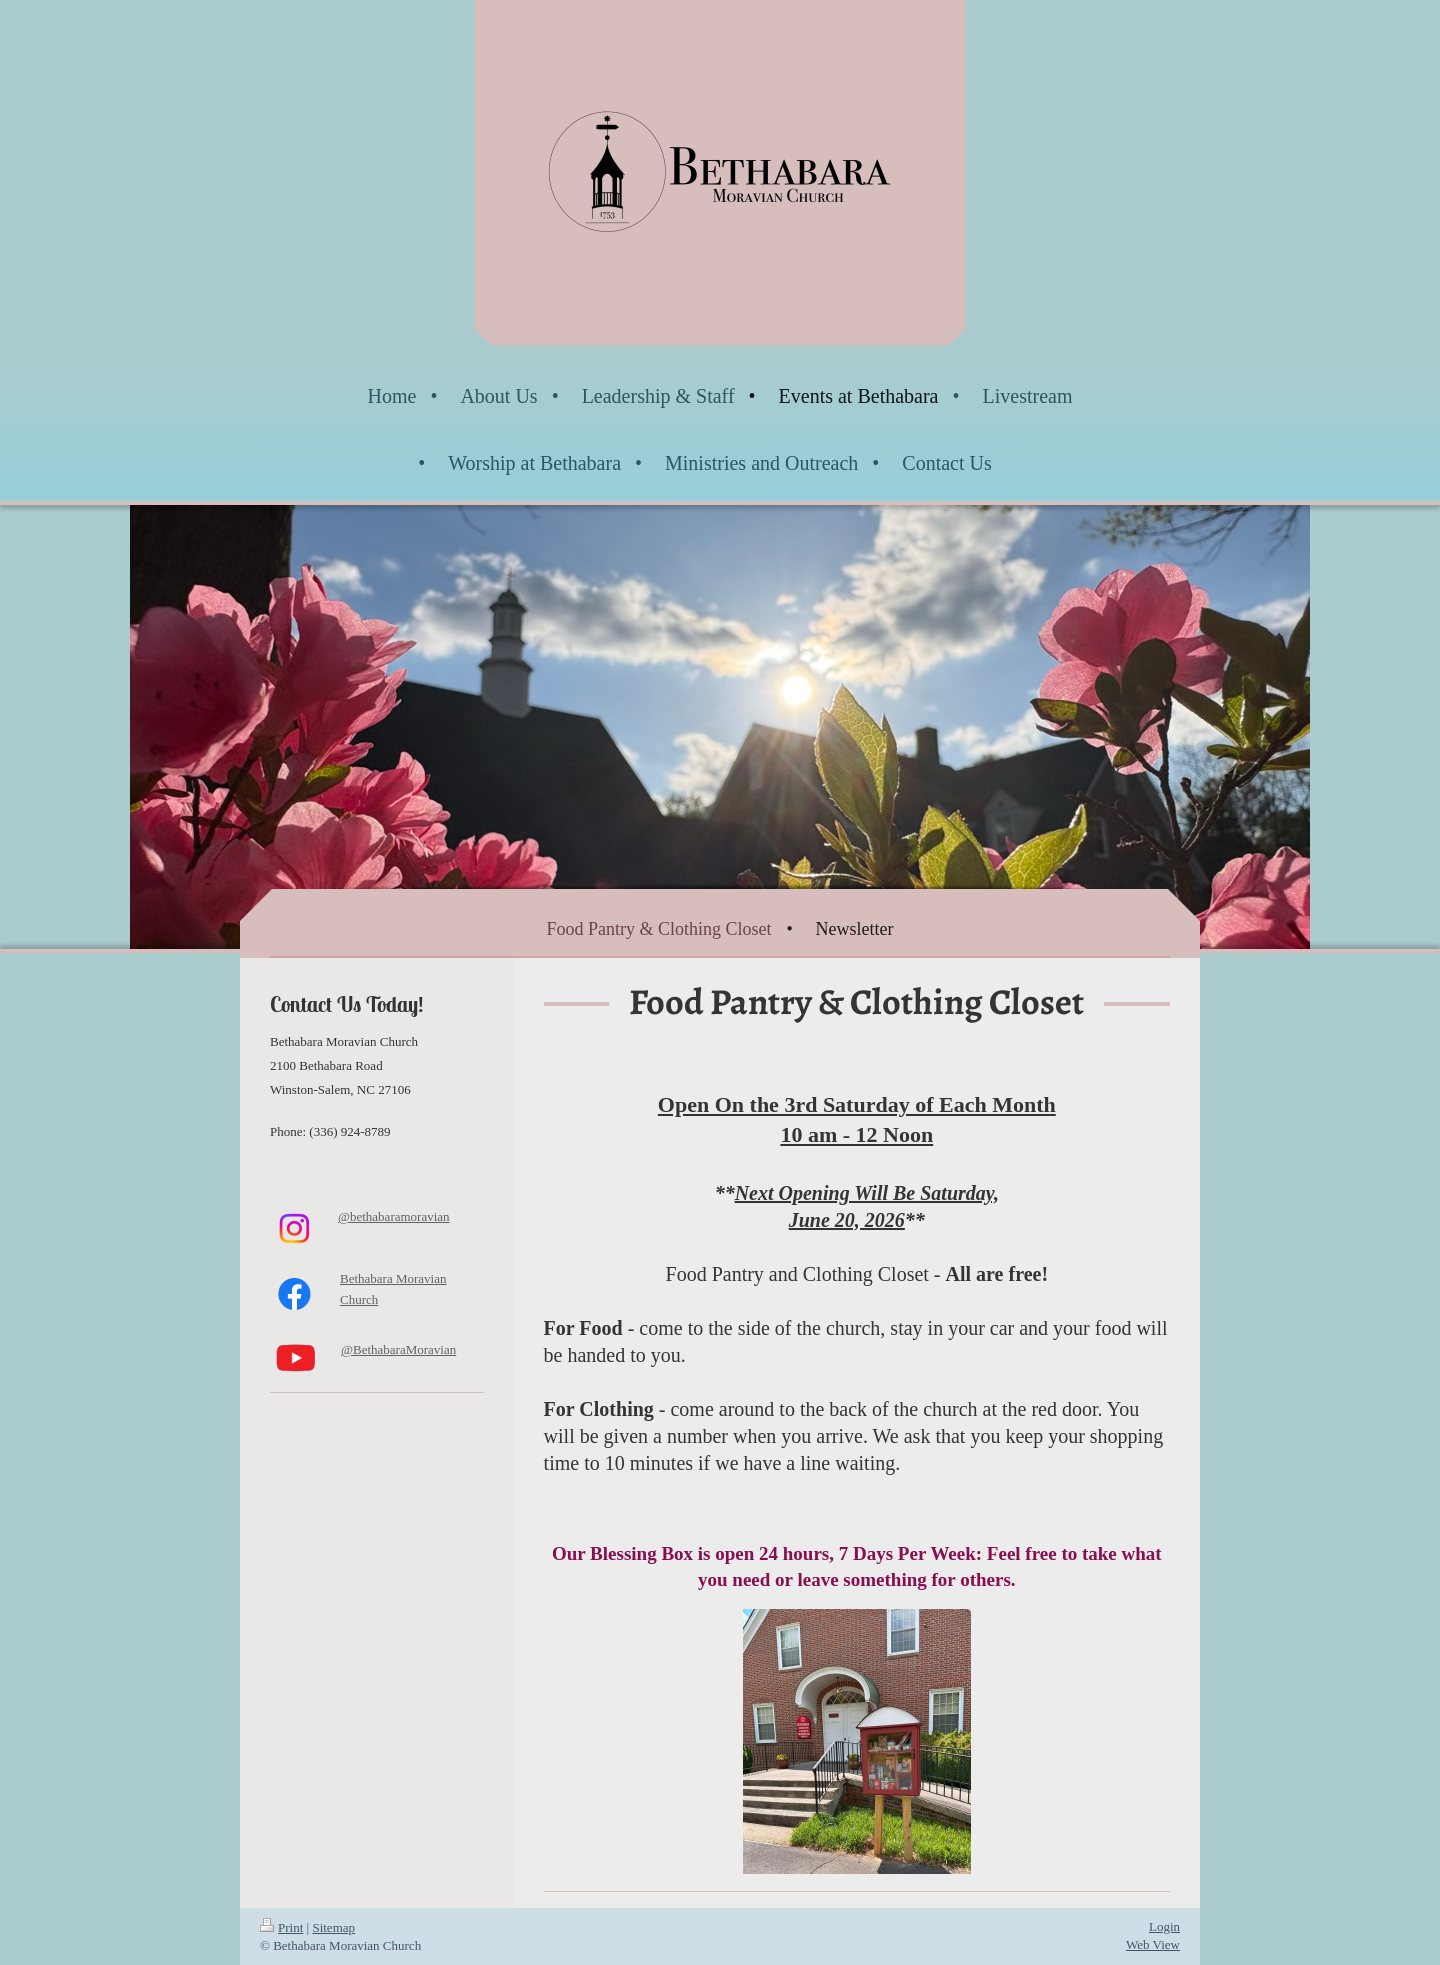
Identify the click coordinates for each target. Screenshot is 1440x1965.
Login (1164, 1926)
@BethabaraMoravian (398, 1349)
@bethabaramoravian (394, 1216)
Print (281, 1927)
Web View (1153, 1944)
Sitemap (333, 1927)
